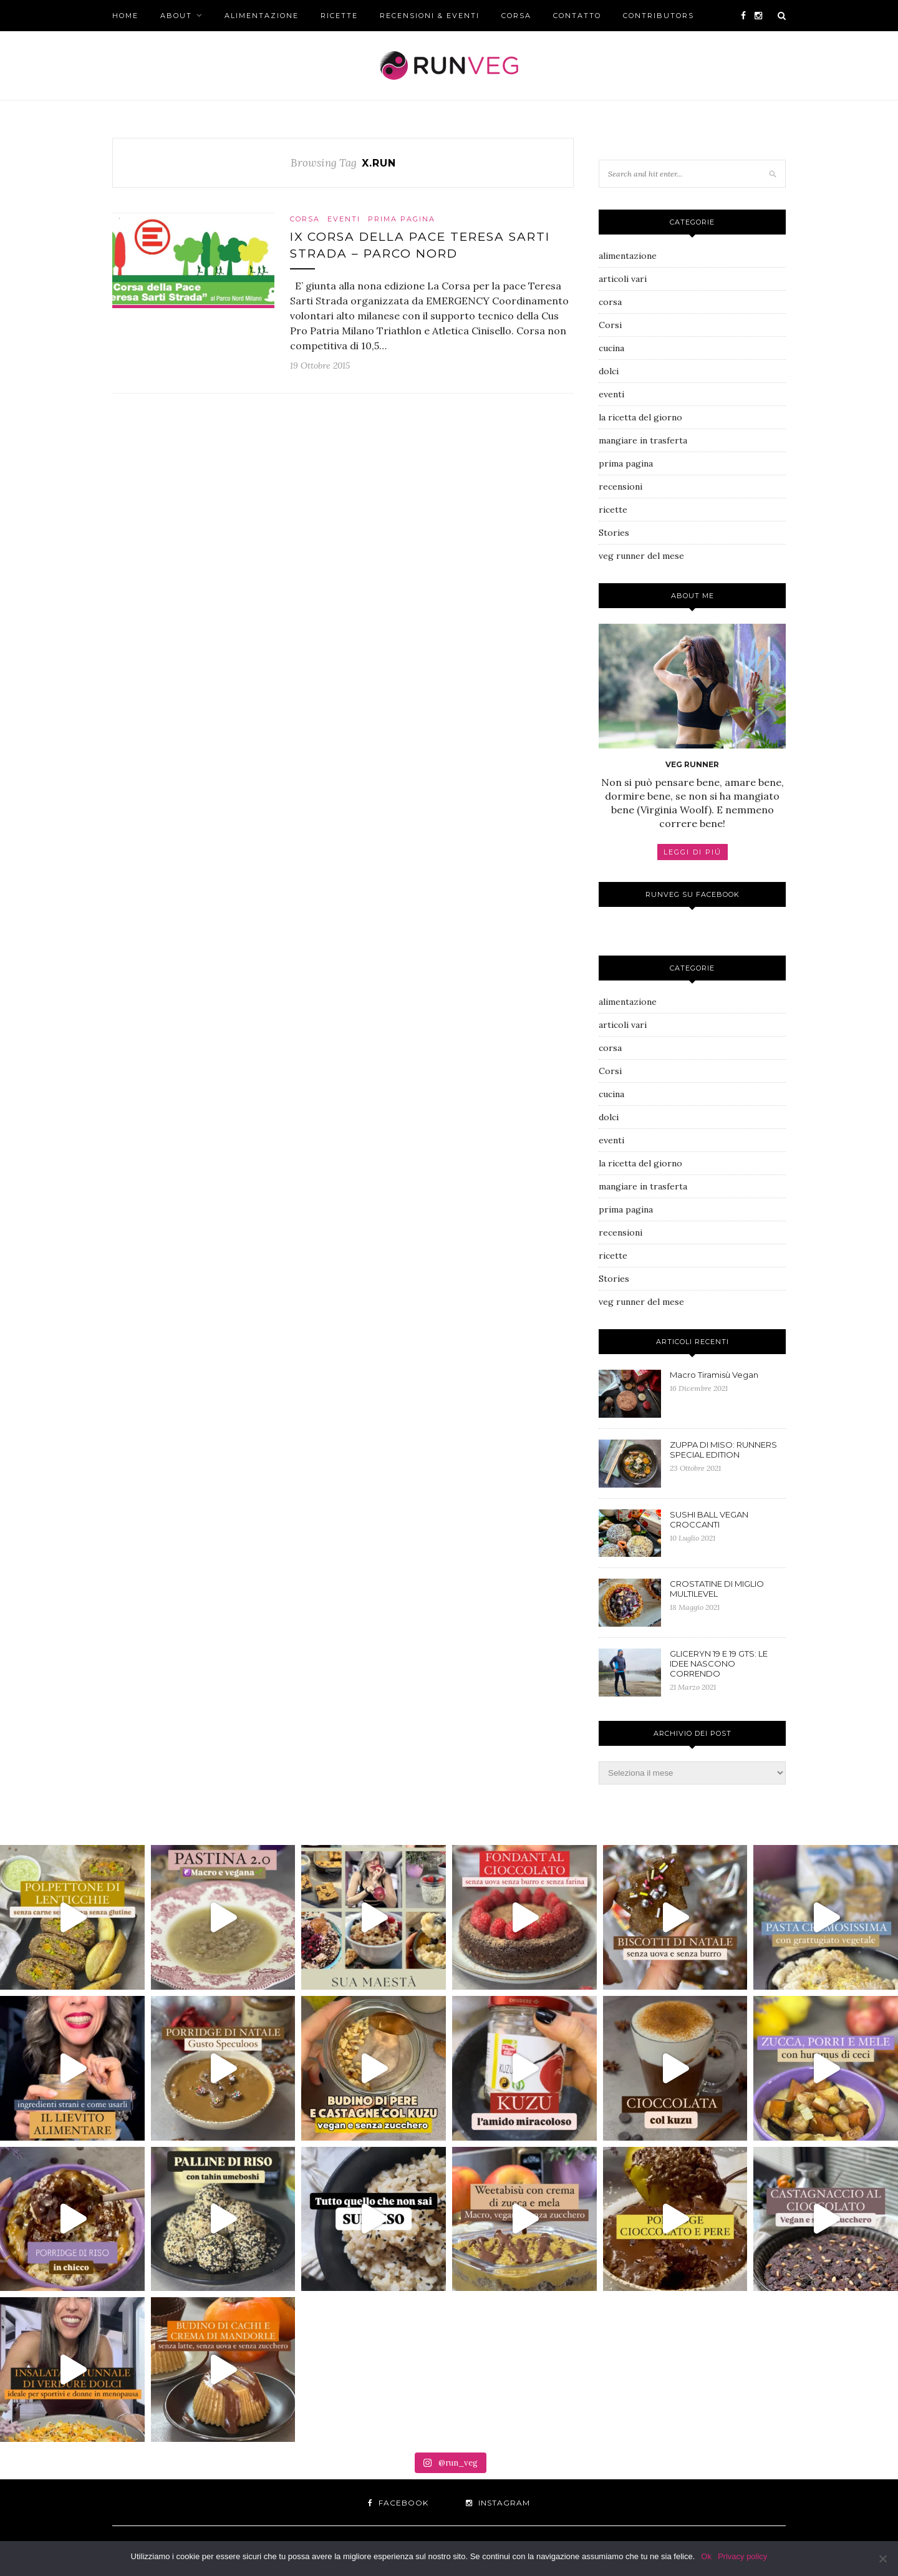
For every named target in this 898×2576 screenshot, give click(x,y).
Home (125, 15)
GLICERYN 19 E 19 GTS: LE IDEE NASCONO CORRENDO (719, 1663)
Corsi (610, 325)
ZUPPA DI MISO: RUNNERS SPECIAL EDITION (723, 1450)
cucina (611, 348)
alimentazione (261, 15)
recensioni (620, 486)
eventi (343, 219)
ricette (339, 15)
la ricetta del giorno (640, 417)
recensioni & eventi (430, 15)
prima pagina (401, 219)
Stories (614, 532)
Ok (706, 2556)
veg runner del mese (641, 555)
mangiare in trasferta (643, 440)
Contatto (577, 15)
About (176, 15)
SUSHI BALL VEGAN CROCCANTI (709, 1519)
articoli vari (623, 278)
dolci (609, 371)
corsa (516, 15)
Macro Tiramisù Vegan (714, 1375)
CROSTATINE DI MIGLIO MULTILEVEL (717, 1589)
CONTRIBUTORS (658, 15)
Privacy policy (742, 2556)
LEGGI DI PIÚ (693, 852)
